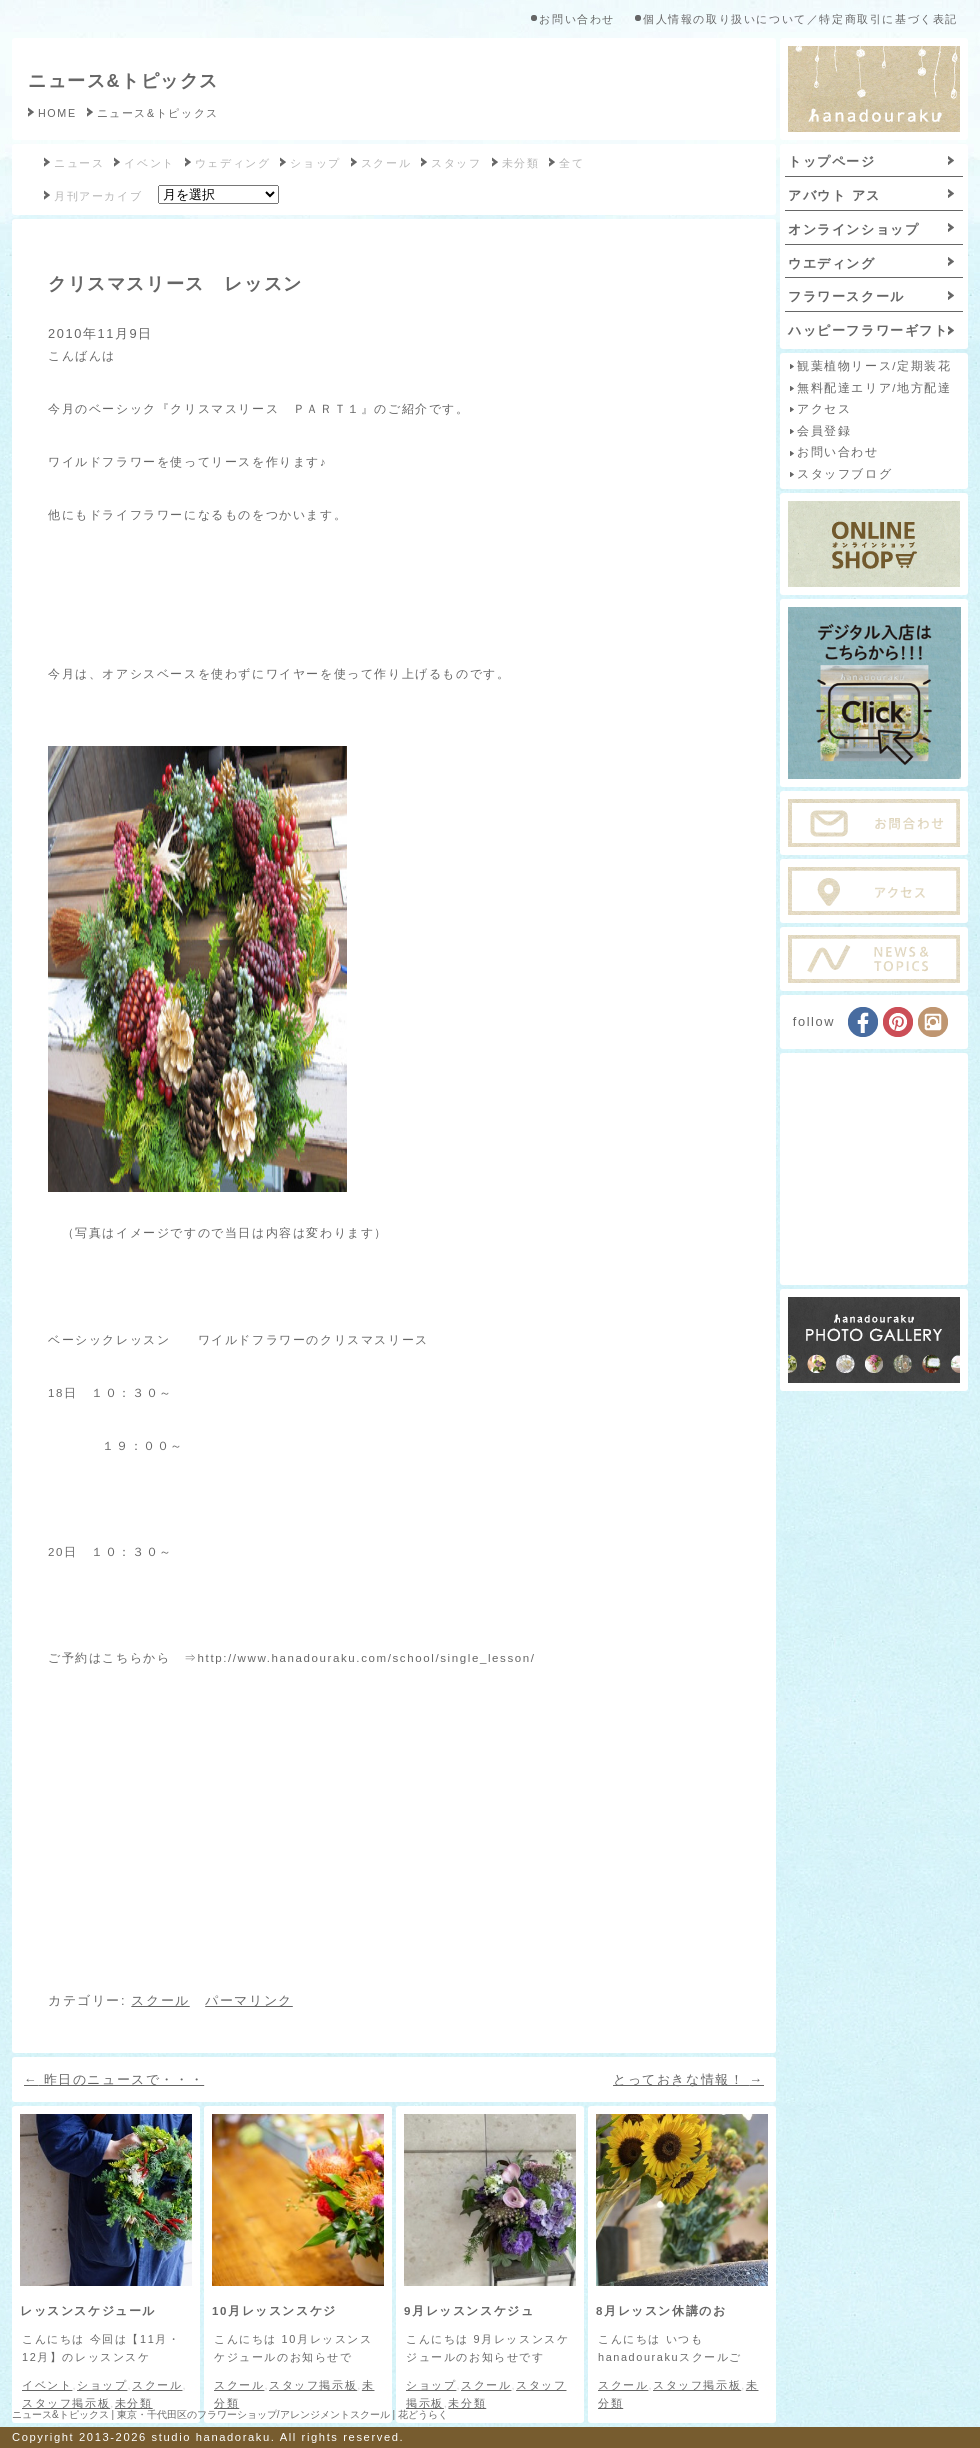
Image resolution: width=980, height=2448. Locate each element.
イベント (149, 163)
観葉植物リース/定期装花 (874, 366)
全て (571, 163)
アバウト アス (834, 195)
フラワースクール (846, 296)
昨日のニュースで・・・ (114, 2079)
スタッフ (456, 163)
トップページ (832, 161)
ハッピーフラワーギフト (868, 330)
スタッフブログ (844, 474)
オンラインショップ (853, 229)
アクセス (824, 409)
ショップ (315, 163)
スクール (386, 163)
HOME (57, 113)
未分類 (521, 163)
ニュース (79, 163)
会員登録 (824, 431)
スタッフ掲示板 (66, 2403)
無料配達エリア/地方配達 (874, 388)
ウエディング (832, 263)
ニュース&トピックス (123, 81)
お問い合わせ (577, 19)
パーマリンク (249, 2000)
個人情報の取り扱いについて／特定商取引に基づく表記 (800, 19)
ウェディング (233, 163)
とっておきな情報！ (688, 2079)
